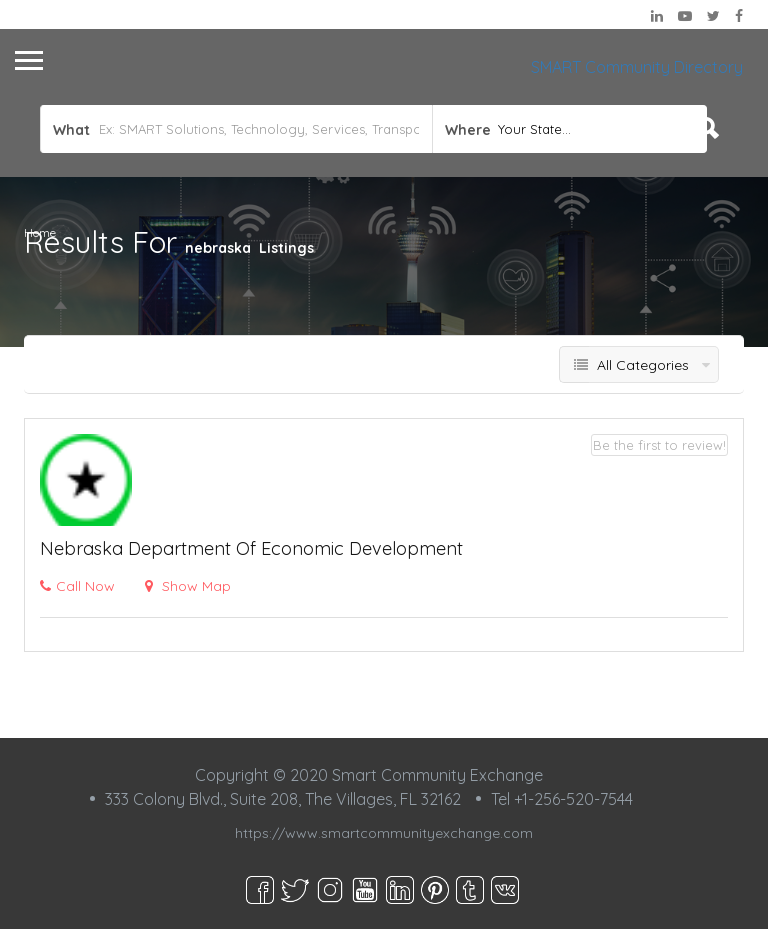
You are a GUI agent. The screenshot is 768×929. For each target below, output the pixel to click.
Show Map (188, 586)
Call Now (77, 586)
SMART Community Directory (637, 67)
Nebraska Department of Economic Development (251, 548)
